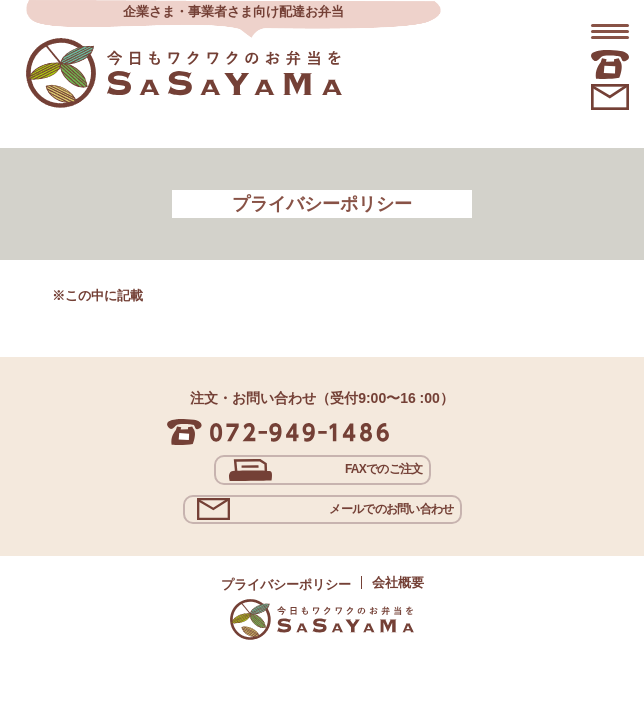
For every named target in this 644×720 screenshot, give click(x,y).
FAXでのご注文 (384, 469)
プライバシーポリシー (286, 584)
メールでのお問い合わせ (391, 509)
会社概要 (398, 582)
